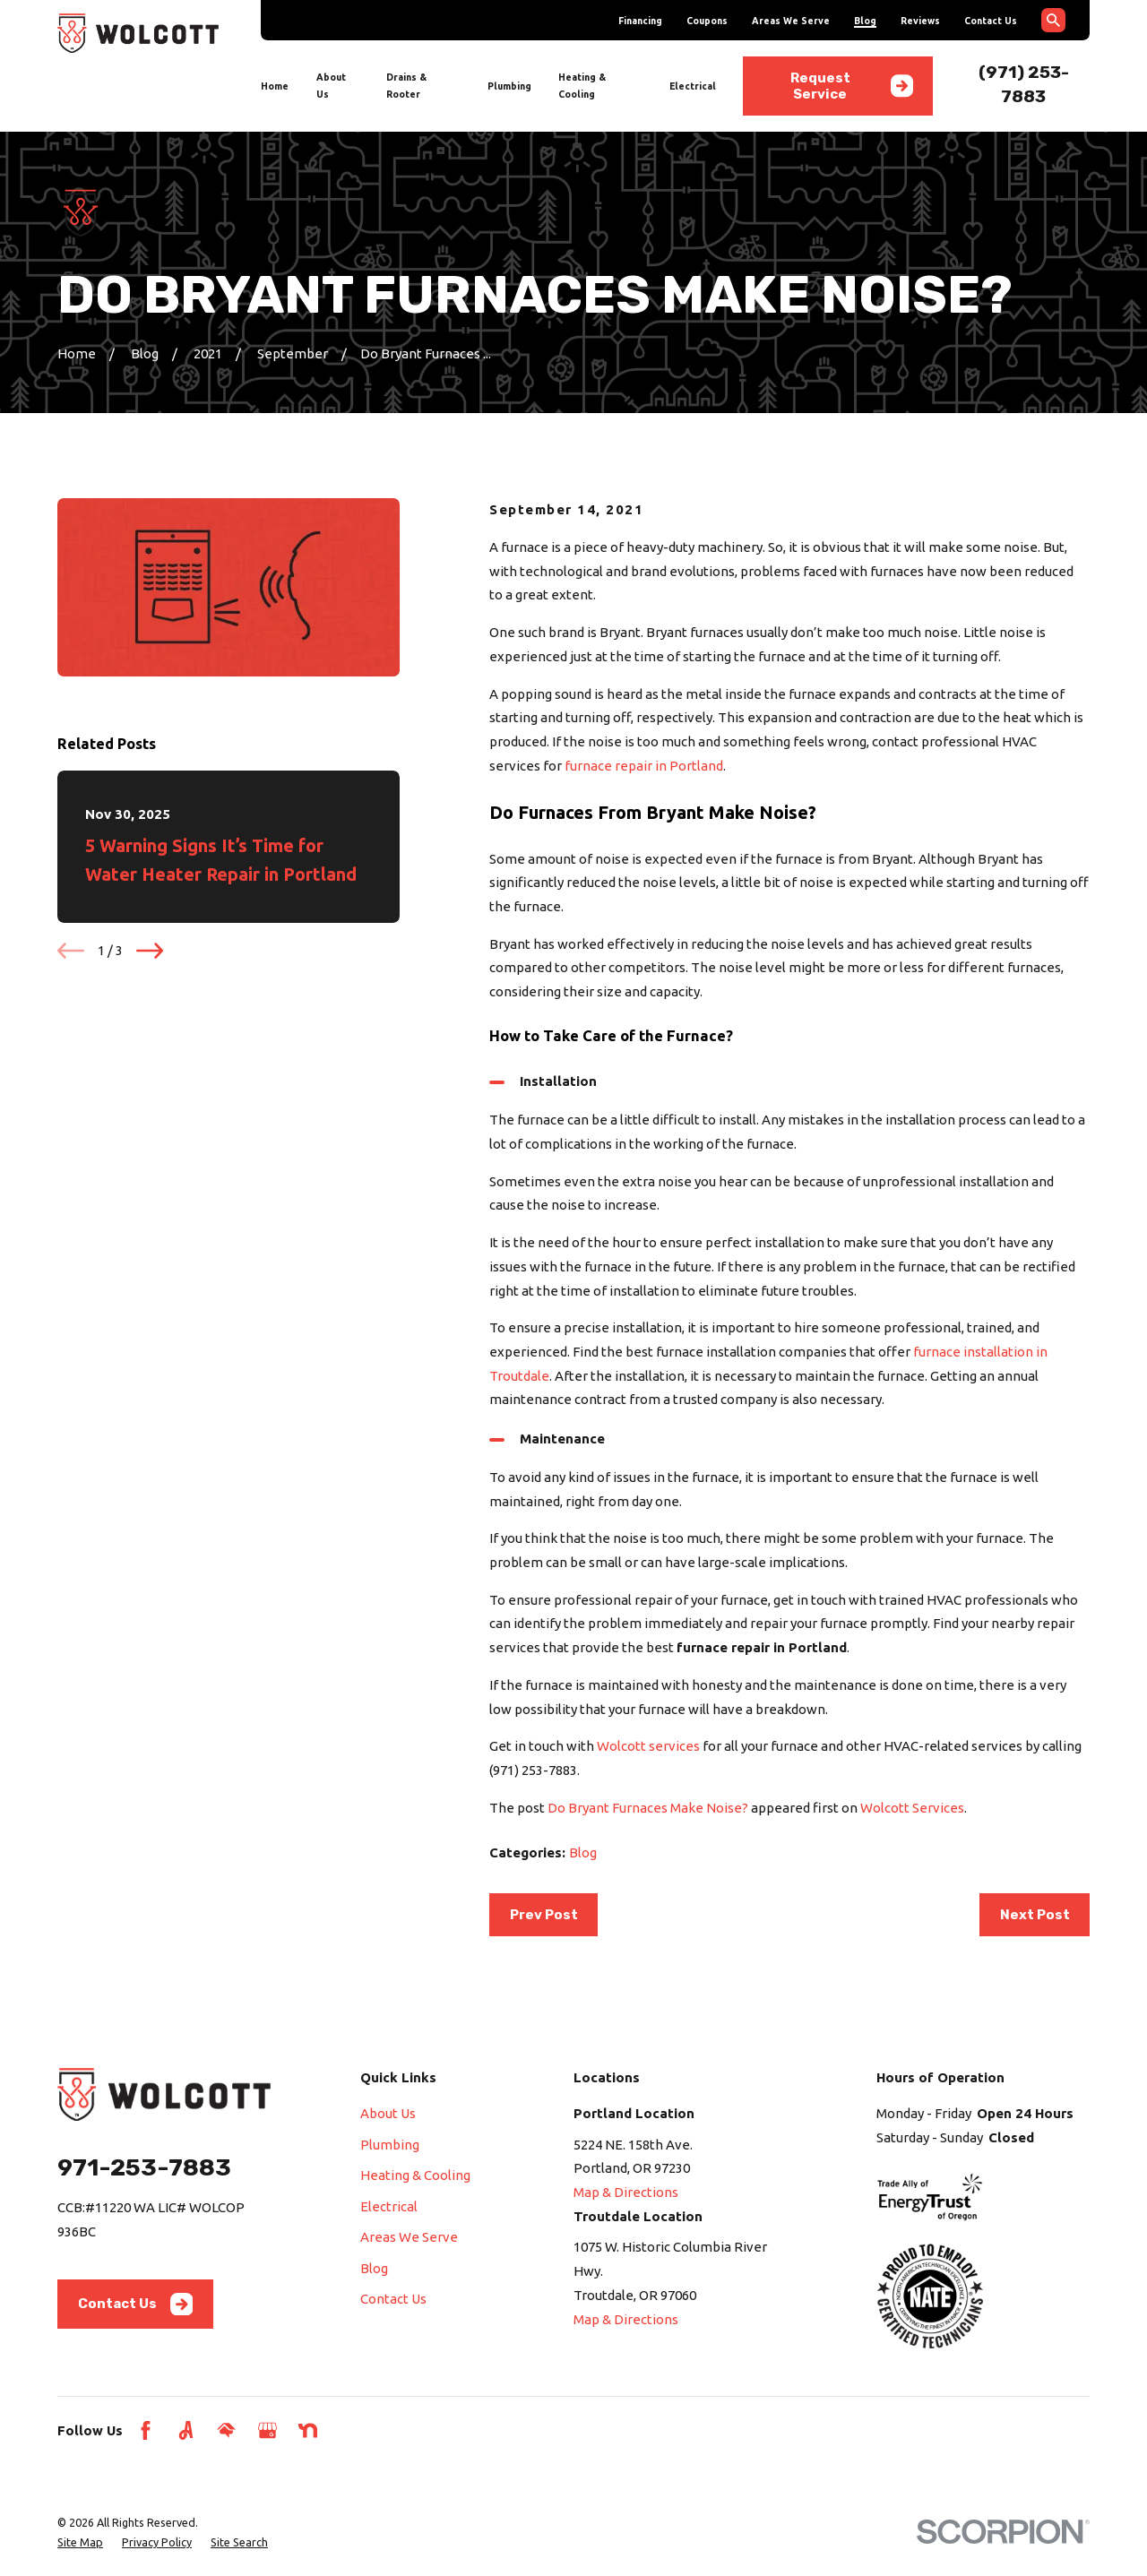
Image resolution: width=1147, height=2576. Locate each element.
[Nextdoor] (307, 2430)
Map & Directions (626, 2192)
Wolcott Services (912, 1807)
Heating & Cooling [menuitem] (582, 85)
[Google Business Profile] (267, 2430)
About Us (388, 2113)
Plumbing (389, 2144)
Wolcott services (648, 1745)
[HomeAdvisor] (226, 2430)
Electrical (389, 2206)
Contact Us (990, 20)
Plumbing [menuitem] (509, 86)
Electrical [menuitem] (692, 86)
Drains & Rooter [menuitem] (406, 85)
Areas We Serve (791, 20)
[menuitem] (80, 2542)
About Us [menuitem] (331, 85)
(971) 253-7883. (534, 1770)
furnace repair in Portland (644, 765)
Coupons (707, 20)
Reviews (920, 20)
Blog (865, 20)
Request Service (851, 86)
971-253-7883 (144, 2167)
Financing (640, 20)
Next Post (1035, 1915)
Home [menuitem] (275, 86)
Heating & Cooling (415, 2175)
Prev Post (544, 1915)
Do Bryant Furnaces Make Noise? (648, 1807)
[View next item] (149, 950)
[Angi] (186, 2430)
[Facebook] (145, 2430)
